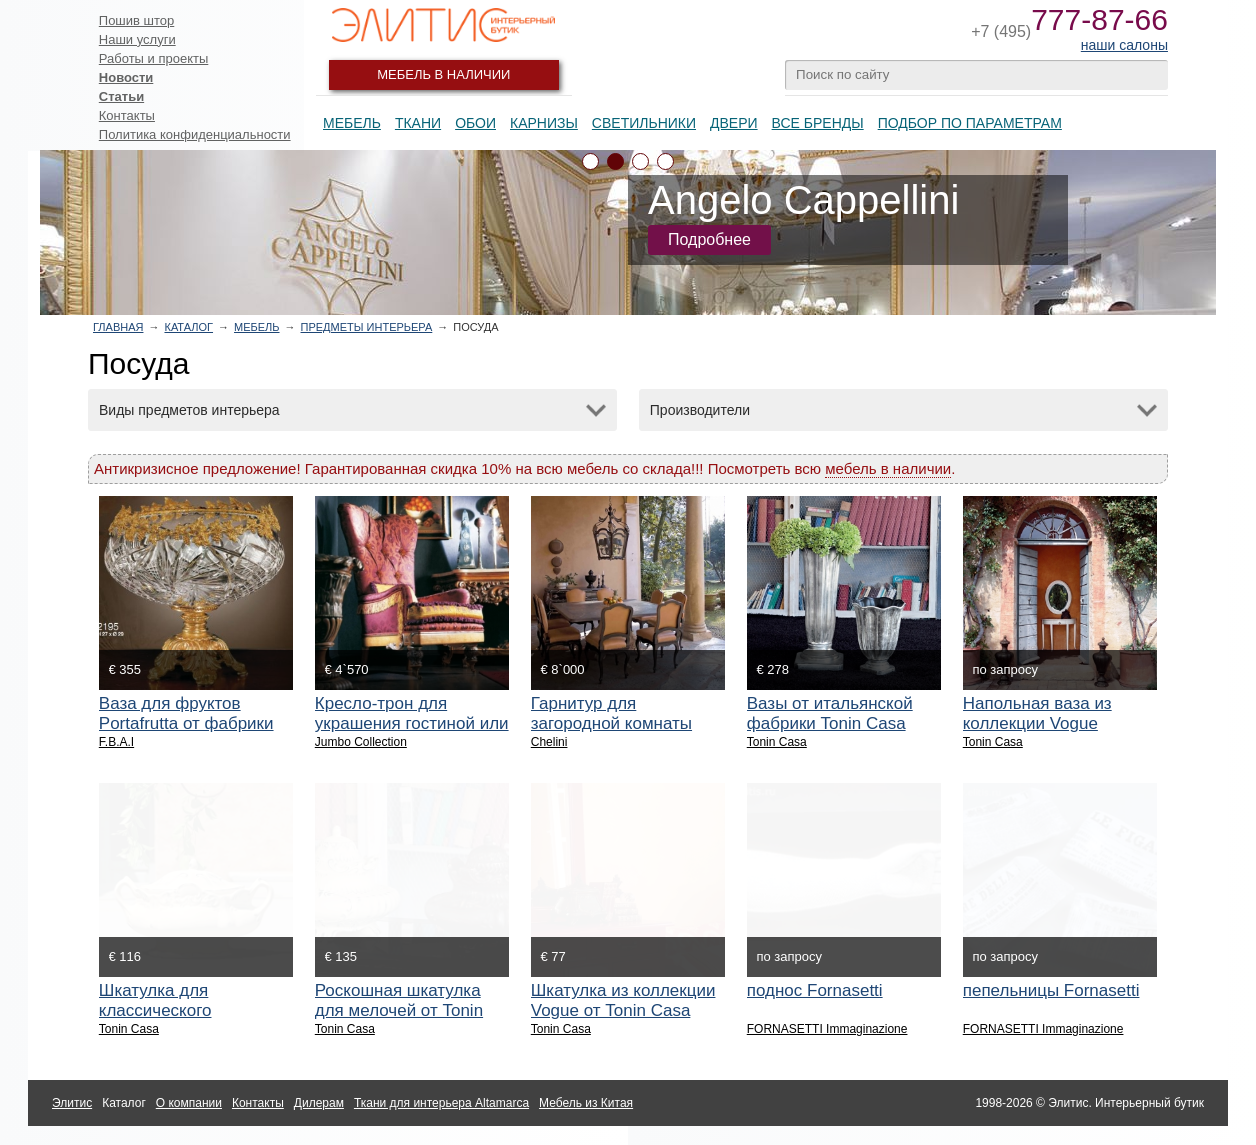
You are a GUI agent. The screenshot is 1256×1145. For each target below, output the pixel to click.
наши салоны (1124, 45)
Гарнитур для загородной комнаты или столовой (611, 723)
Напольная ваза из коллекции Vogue (1037, 713)
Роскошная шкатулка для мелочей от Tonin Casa (399, 1010)
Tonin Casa (777, 742)
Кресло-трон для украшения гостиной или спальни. (412, 723)
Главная (118, 327)
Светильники (644, 123)
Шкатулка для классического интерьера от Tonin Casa (196, 1010)
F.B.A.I (116, 742)
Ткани (418, 123)
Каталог (188, 327)
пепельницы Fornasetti (1051, 990)
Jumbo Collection (361, 742)
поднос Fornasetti (815, 990)
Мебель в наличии (443, 74)
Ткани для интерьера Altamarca (441, 1103)
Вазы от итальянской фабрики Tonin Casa (830, 713)
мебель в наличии (888, 468)
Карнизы (544, 123)
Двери (734, 123)
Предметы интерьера (367, 327)
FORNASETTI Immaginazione (827, 1029)
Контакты (127, 115)
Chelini (549, 742)
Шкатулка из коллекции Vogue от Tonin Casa (623, 1000)
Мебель (352, 123)
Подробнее (709, 239)
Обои (475, 123)
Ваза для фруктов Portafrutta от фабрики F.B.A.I (186, 723)
